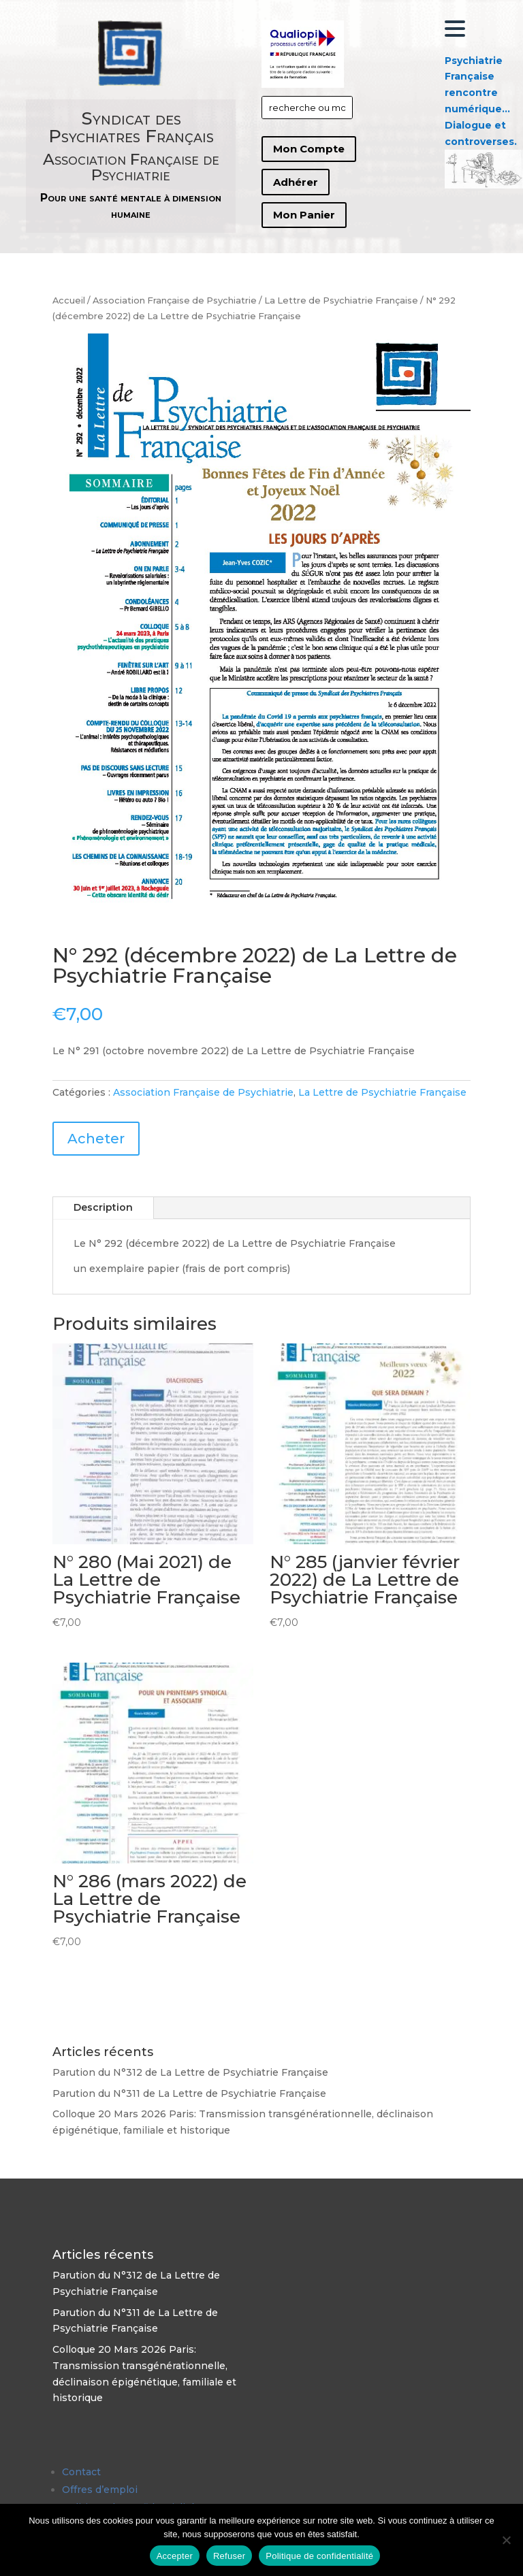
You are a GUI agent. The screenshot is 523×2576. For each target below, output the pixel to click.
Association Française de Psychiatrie (175, 300)
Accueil (68, 300)
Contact (81, 2472)
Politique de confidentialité (319, 2556)
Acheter (96, 1138)
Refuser (229, 2556)
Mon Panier (304, 214)
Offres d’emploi (100, 2489)
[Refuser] (506, 2540)
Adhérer (295, 182)
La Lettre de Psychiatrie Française (341, 300)
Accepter (175, 2556)
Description (103, 1207)
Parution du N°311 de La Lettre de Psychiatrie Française (189, 2093)
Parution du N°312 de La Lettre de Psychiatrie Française (190, 2072)
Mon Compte (309, 148)
